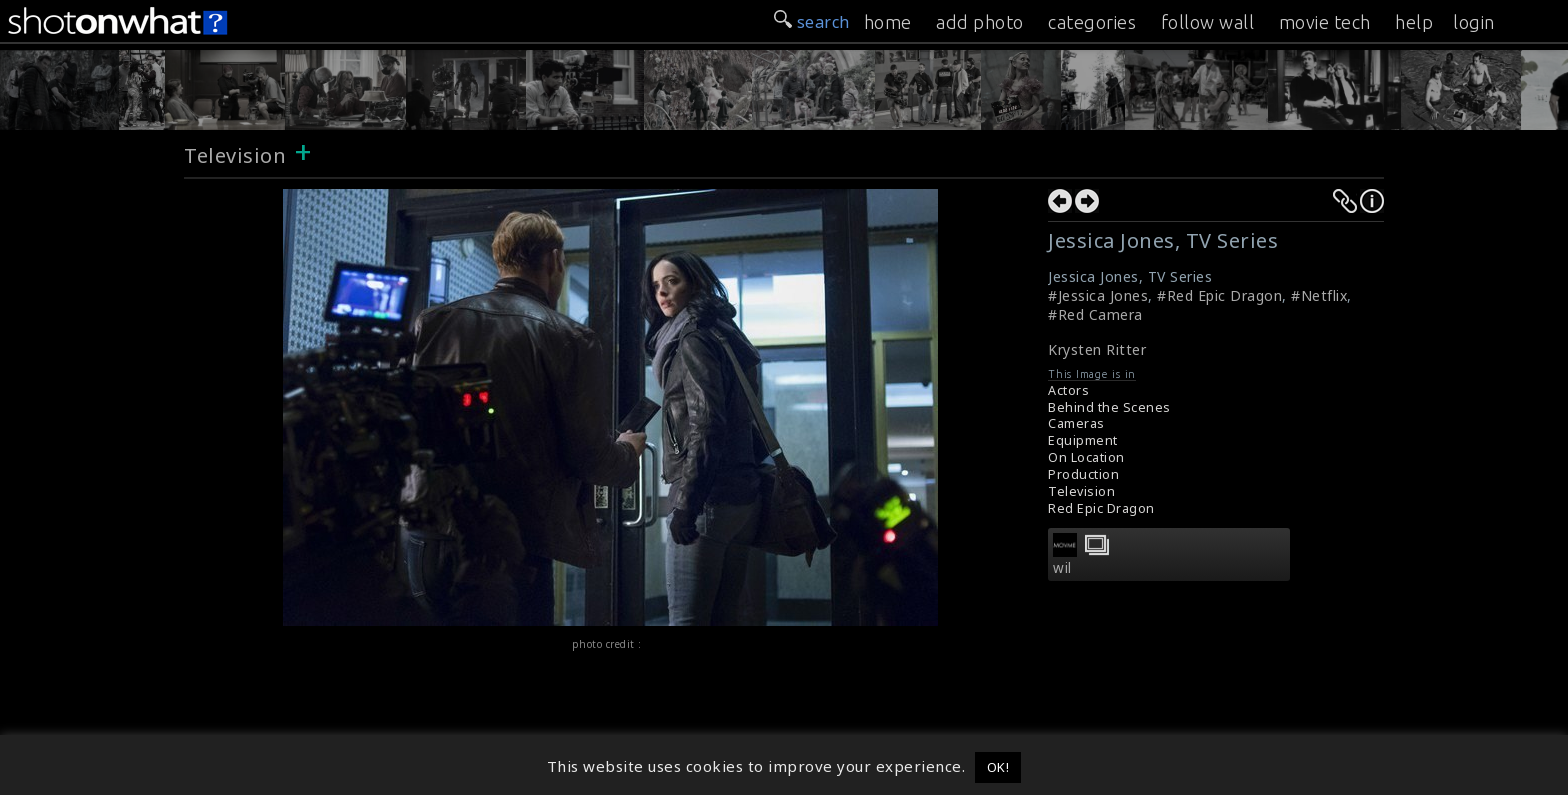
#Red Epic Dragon (1219, 295)
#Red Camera (1095, 314)
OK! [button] (998, 767)
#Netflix (1319, 295)
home (888, 22)
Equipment (1083, 440)
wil (1062, 568)
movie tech (1325, 22)
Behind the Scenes (1109, 407)
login (1474, 22)
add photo (980, 22)
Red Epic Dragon (1101, 508)
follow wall (1208, 22)
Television (235, 155)
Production (1083, 474)
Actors (1068, 390)
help (1414, 22)
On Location (1086, 457)
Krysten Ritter (1097, 349)
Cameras (1076, 423)
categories (1092, 22)
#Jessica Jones (1098, 295)
